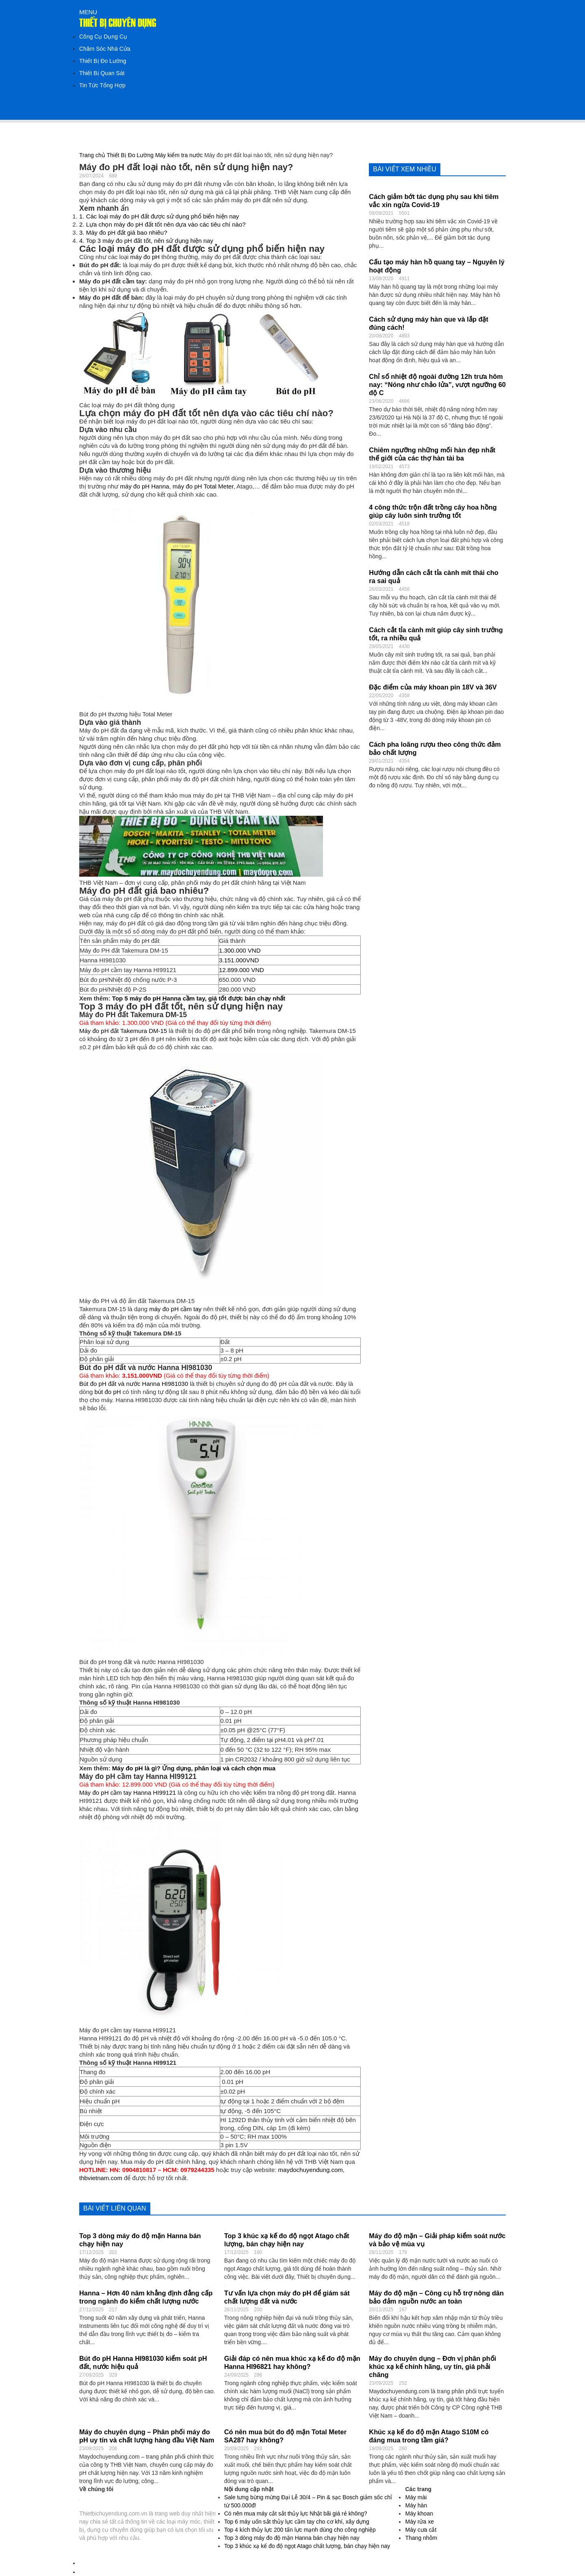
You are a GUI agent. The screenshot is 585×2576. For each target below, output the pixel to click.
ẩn (125, 208)
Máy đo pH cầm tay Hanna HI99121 (127, 1792)
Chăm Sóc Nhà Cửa (104, 48)
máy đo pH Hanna (144, 486)
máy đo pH (145, 256)
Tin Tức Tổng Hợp (102, 85)
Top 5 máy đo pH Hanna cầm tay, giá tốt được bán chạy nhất (199, 998)
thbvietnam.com (100, 2177)
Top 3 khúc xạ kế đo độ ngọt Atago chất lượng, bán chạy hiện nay (307, 2546)
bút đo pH (108, 1391)
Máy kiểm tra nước (179, 155)
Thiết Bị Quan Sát (102, 73)
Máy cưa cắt (420, 2529)
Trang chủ (92, 155)
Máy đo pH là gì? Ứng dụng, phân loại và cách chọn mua (193, 1768)
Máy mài (416, 2497)
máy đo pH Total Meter (203, 486)
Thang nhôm (421, 2538)
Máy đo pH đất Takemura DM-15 (123, 1030)
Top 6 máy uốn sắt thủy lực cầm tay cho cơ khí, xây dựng (296, 2521)
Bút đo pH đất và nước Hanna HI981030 (133, 1383)
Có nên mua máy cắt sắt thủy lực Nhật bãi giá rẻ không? (295, 2513)
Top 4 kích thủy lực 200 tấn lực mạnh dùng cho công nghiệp (300, 2529)
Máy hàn (416, 2505)
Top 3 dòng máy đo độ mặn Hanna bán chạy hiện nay (292, 2538)
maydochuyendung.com (310, 2169)
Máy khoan (419, 2513)
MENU (88, 12)
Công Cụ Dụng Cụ (103, 36)
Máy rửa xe (419, 2521)
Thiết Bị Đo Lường (102, 61)
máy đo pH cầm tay (175, 1308)
